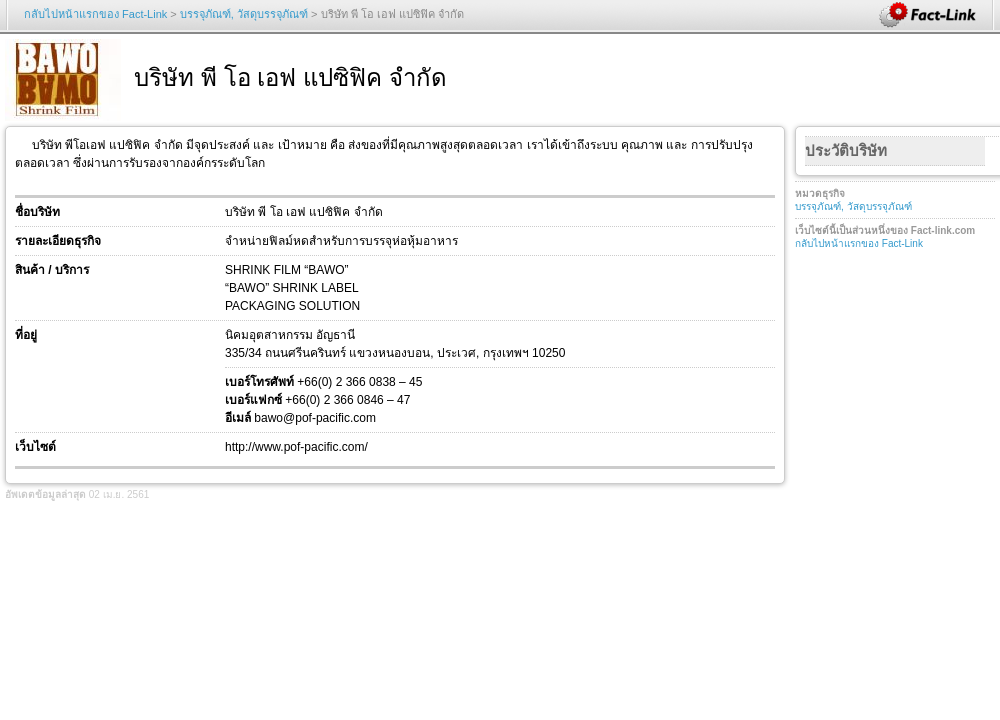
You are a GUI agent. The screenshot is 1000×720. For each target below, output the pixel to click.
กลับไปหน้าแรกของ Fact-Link (95, 14)
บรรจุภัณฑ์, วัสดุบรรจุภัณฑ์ (244, 14)
